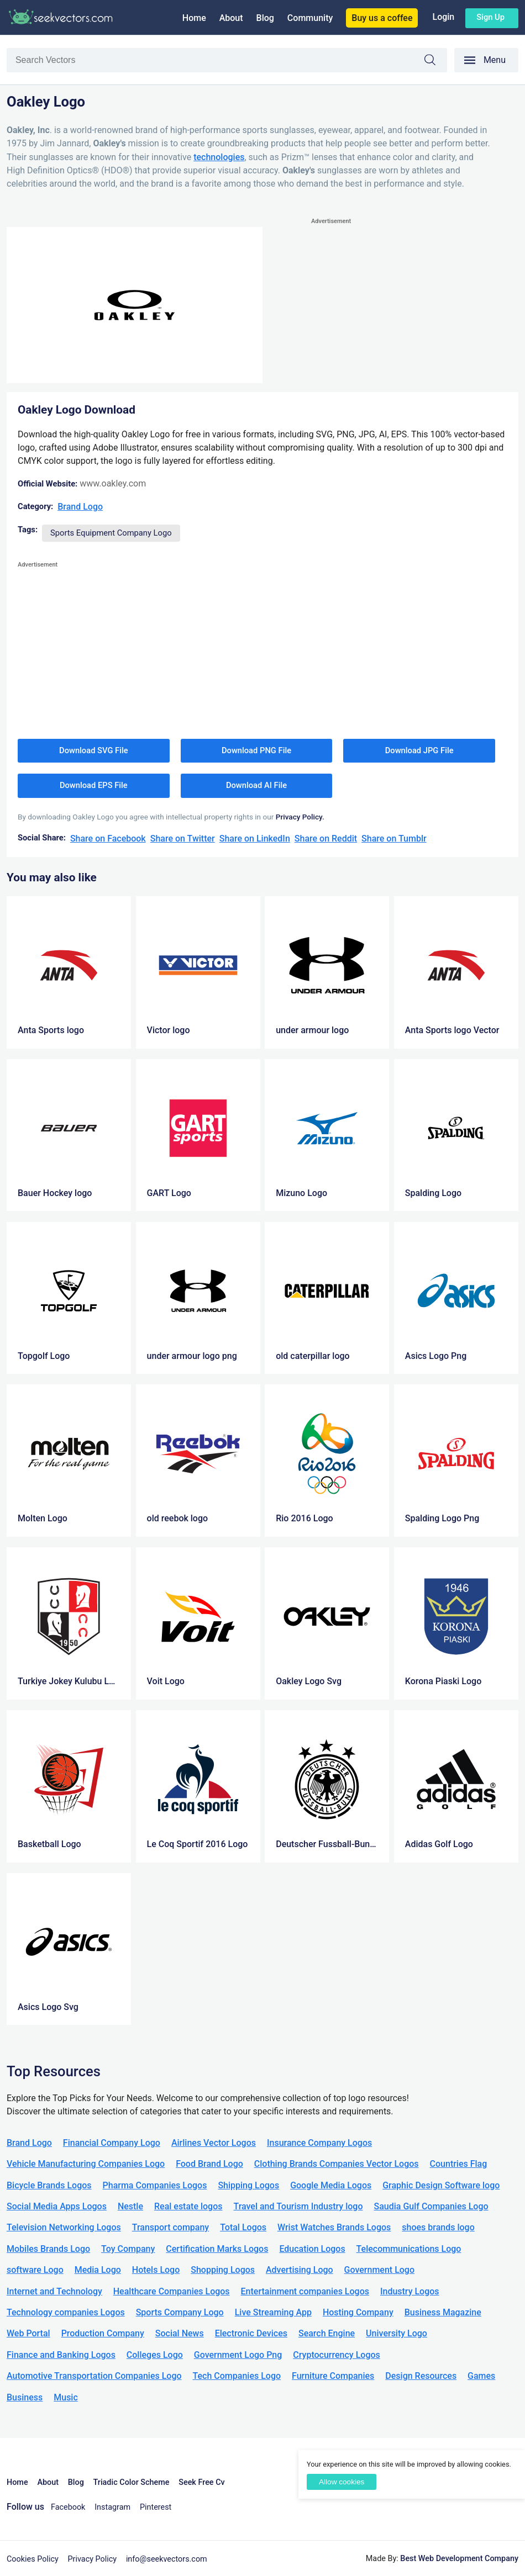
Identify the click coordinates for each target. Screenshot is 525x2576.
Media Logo (98, 2270)
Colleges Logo (155, 2355)
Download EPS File (94, 785)
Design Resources (420, 2376)
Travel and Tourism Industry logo (298, 2206)
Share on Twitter (182, 838)
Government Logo (379, 2270)
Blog (265, 18)
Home (194, 18)
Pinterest (155, 2507)
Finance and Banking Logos (61, 2355)
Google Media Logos (330, 2185)
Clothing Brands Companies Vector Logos (336, 2164)
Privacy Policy (92, 2559)
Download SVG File (93, 750)
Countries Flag (458, 2164)
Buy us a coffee (381, 18)
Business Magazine (443, 2312)
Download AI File (256, 785)
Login (443, 17)
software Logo (35, 2270)
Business (25, 2397)
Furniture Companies (333, 2376)
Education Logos (312, 2249)
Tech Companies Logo (237, 2376)
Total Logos (243, 2227)
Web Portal (28, 2333)
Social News (179, 2333)
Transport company (170, 2227)
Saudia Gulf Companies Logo (431, 2206)
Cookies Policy (33, 2559)
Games (481, 2376)
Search (435, 61)
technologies (218, 157)
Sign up (490, 17)
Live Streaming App (273, 2312)
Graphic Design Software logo (441, 2185)
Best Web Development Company (459, 2558)
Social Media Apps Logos (57, 2206)
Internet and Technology (54, 2291)
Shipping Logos (248, 2185)
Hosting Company (358, 2312)
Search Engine (326, 2333)
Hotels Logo (156, 2270)
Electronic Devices (251, 2333)
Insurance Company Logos (319, 2143)
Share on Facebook (108, 838)
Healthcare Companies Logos (171, 2291)
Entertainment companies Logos (305, 2291)
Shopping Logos (223, 2270)
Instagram (112, 2507)
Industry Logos (409, 2291)
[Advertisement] (414, 305)
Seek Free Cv (201, 2482)
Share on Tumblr (394, 838)
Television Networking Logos (64, 2227)
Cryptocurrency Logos (336, 2355)
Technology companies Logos (66, 2312)
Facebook (68, 2507)
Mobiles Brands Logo (48, 2249)
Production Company (102, 2333)
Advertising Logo (299, 2270)
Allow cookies (341, 2482)
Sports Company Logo (180, 2312)
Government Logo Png (238, 2355)
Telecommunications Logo (408, 2249)
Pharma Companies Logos (155, 2185)
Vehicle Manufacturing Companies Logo (86, 2164)
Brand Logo (80, 506)
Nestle (130, 2206)
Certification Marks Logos (217, 2249)
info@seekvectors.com (166, 2559)
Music (66, 2397)
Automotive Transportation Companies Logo (94, 2376)
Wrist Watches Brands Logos (334, 2227)
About (231, 18)
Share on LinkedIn (254, 838)
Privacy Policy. (300, 816)
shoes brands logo (438, 2227)
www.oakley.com (113, 483)
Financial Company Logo (111, 2143)
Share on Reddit (326, 838)
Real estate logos (188, 2206)
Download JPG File (419, 750)
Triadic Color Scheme (131, 2482)
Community (310, 18)
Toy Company (128, 2249)
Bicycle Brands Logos (49, 2185)
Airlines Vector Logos (213, 2143)
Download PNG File (256, 750)
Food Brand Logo (209, 2164)
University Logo (396, 2333)
